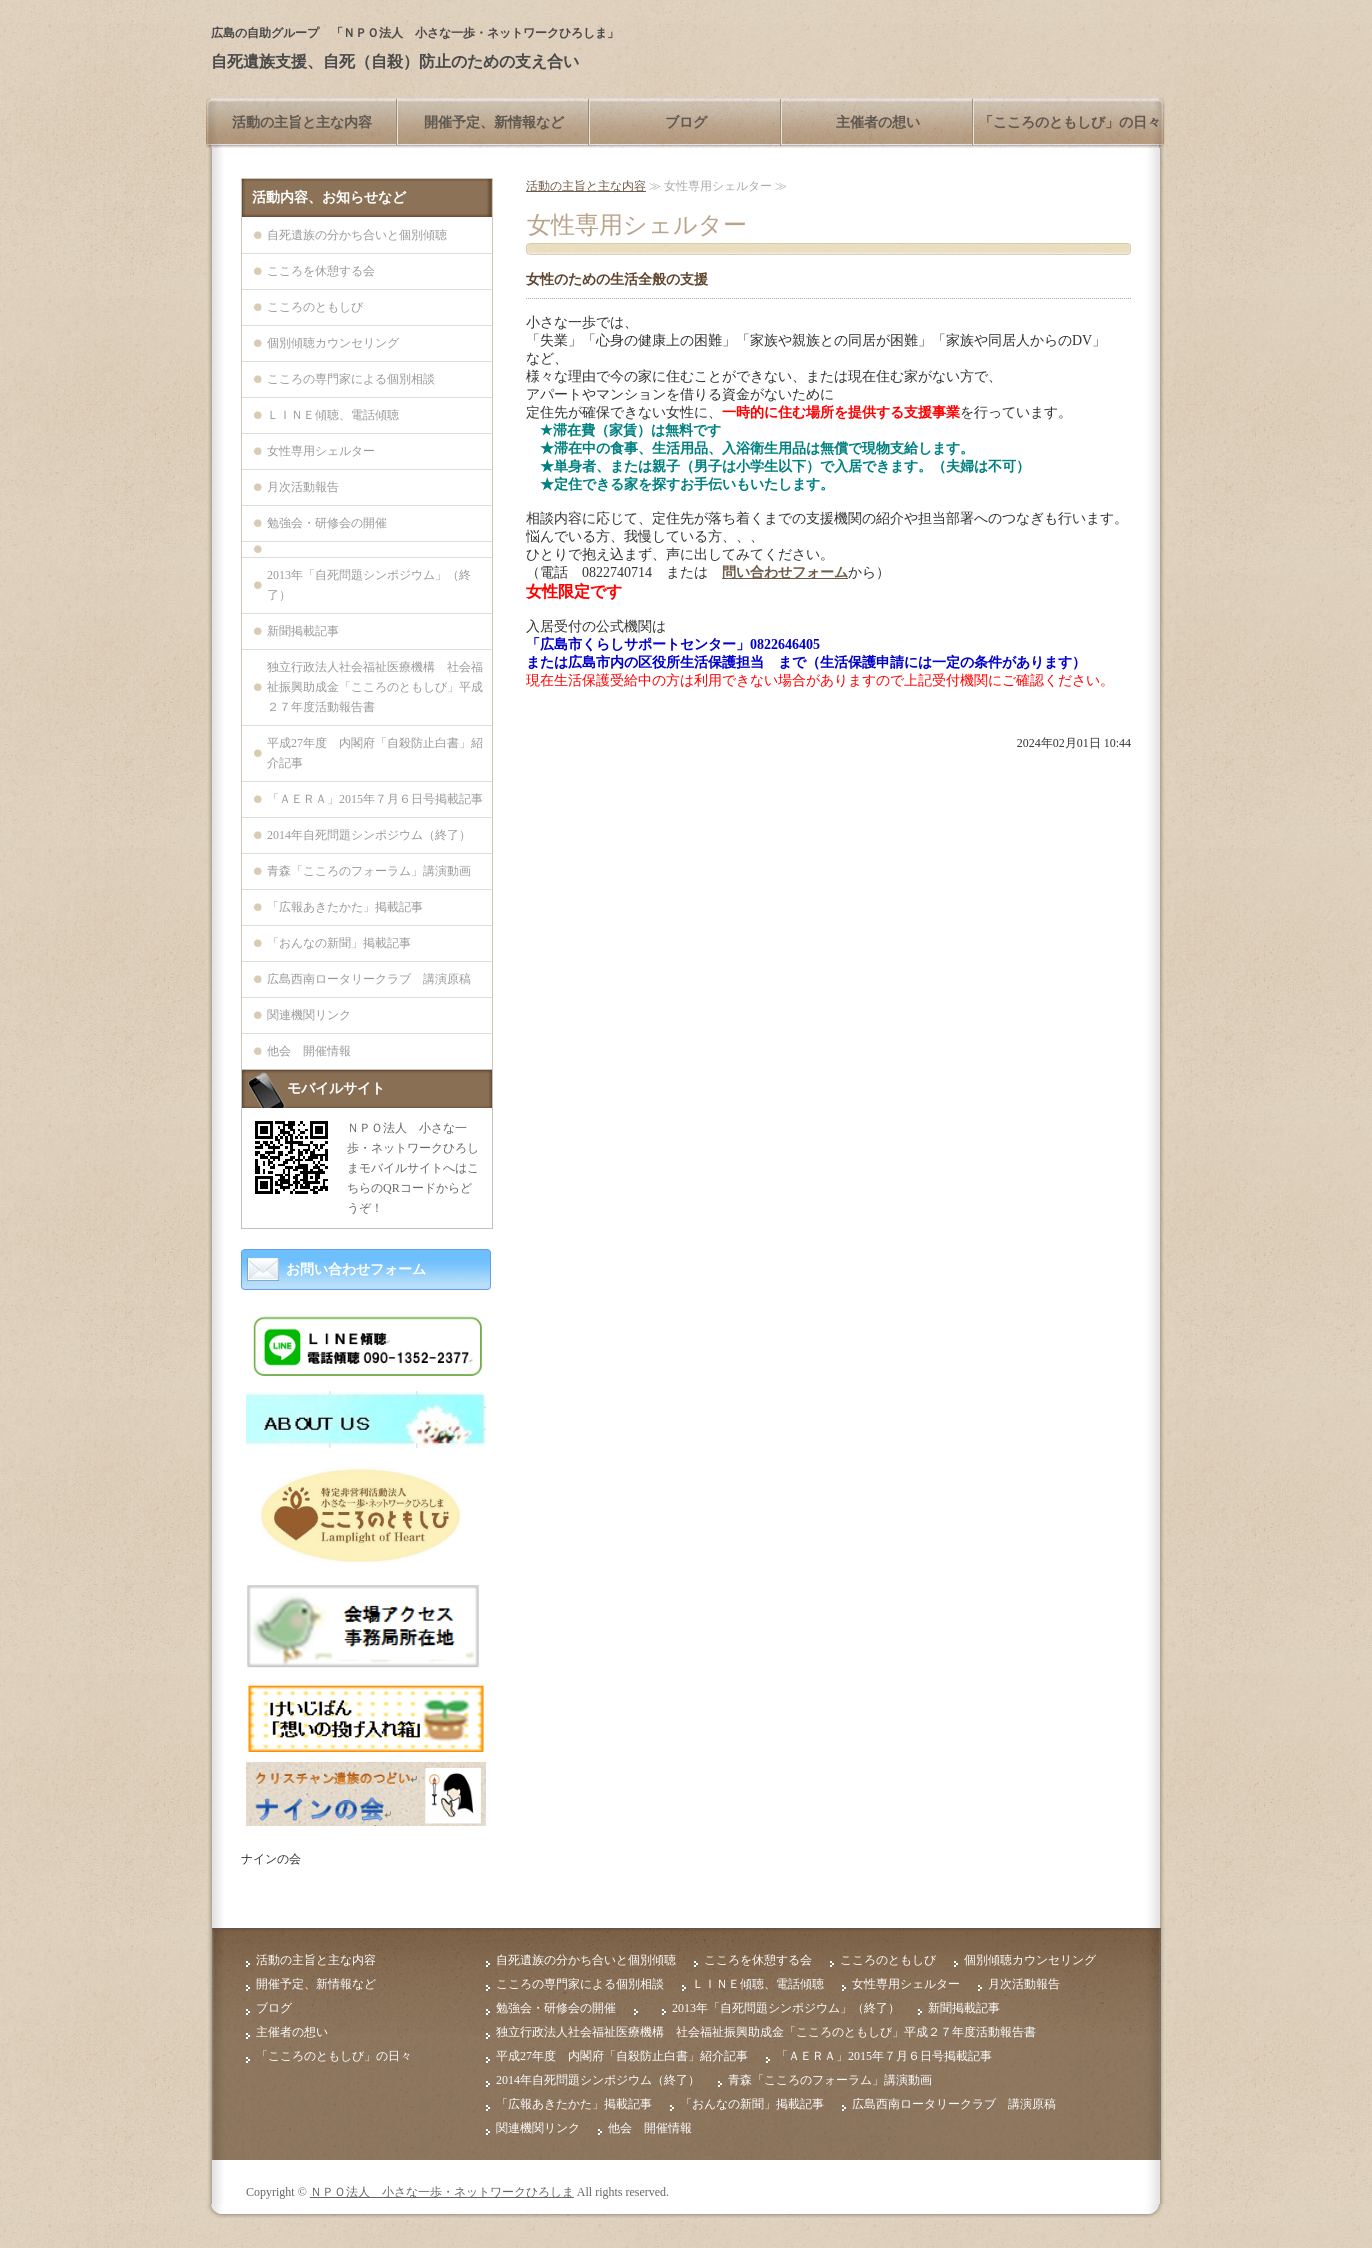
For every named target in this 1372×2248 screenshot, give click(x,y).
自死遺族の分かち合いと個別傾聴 (357, 235)
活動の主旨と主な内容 (302, 122)
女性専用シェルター (321, 451)
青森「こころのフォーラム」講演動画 (369, 871)
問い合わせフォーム (785, 572)
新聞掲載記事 (303, 631)
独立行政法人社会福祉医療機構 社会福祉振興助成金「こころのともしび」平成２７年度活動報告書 (375, 687)
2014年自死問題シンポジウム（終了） (369, 835)
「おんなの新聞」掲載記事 (339, 943)
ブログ (686, 122)
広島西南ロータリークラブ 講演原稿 (369, 979)
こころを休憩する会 (321, 271)
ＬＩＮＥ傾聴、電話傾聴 (333, 415)
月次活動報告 (303, 487)
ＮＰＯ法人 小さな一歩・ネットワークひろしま (442, 2192)
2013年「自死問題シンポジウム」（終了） (369, 585)
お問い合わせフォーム (356, 1269)
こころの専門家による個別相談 (351, 379)
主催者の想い (878, 122)
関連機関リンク (309, 1015)
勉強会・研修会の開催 (327, 523)
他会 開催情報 (309, 1051)
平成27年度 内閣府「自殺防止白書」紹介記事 (375, 753)
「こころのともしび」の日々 (1070, 122)
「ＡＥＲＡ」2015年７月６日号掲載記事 (375, 799)
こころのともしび (315, 307)
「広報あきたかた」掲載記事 (345, 907)
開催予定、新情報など (494, 122)
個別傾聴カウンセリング (333, 343)
